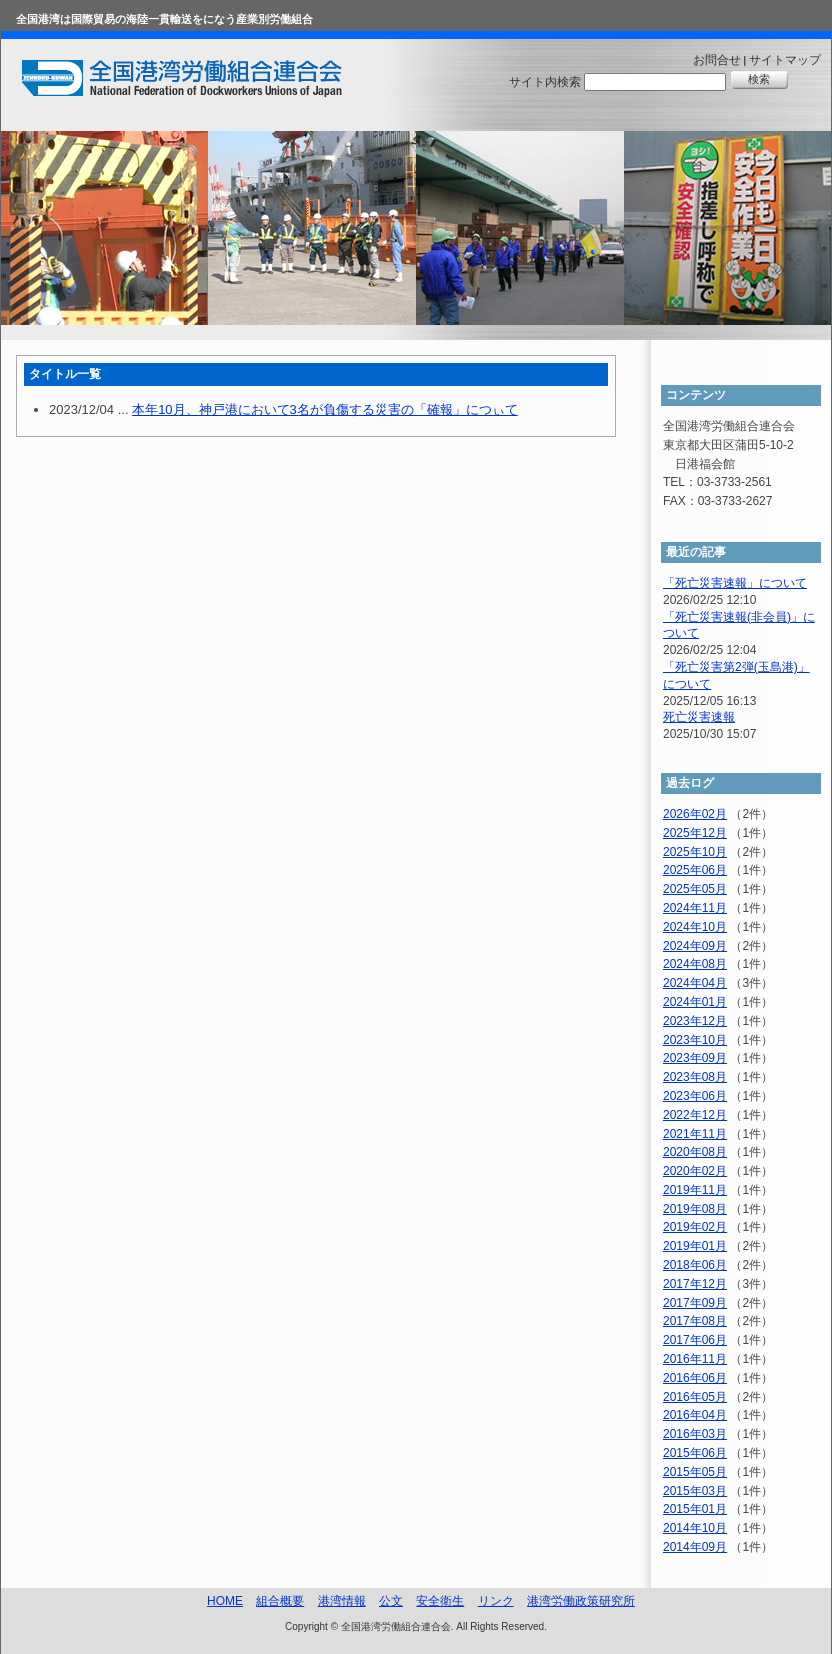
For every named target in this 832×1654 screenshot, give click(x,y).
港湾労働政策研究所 (581, 1601)
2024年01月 (695, 1002)
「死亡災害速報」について (735, 583)
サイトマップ (785, 60)
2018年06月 (695, 1265)
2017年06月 (695, 1340)
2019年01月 (695, 1246)
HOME (225, 1601)
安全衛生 (440, 1601)
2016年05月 (695, 1397)
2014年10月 (695, 1528)
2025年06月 (695, 870)
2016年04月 (695, 1415)
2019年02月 (695, 1227)
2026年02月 (695, 814)
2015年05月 (695, 1472)
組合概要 (280, 1601)
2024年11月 (695, 908)
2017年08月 (695, 1321)
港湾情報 (342, 1601)
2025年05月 (695, 889)
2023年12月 (695, 1021)
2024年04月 (695, 983)
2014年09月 (695, 1547)
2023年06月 (695, 1096)
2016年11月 (695, 1359)
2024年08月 (695, 964)
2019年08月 (695, 1209)
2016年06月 (695, 1378)
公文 (391, 1601)
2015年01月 (695, 1509)
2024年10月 (695, 927)
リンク (496, 1601)
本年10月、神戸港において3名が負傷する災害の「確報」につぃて (325, 409)
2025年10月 (695, 852)
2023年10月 (695, 1040)
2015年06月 (695, 1453)
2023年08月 (695, 1077)
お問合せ (717, 60)
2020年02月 (695, 1171)
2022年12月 (695, 1115)
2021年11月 (695, 1134)
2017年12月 (695, 1284)
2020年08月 (695, 1152)
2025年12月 (695, 833)
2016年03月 (695, 1434)
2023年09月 (695, 1058)
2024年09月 (695, 946)
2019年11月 (695, 1190)
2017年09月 (695, 1303)
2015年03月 (695, 1491)
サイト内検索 (545, 82)
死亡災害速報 (699, 717)
